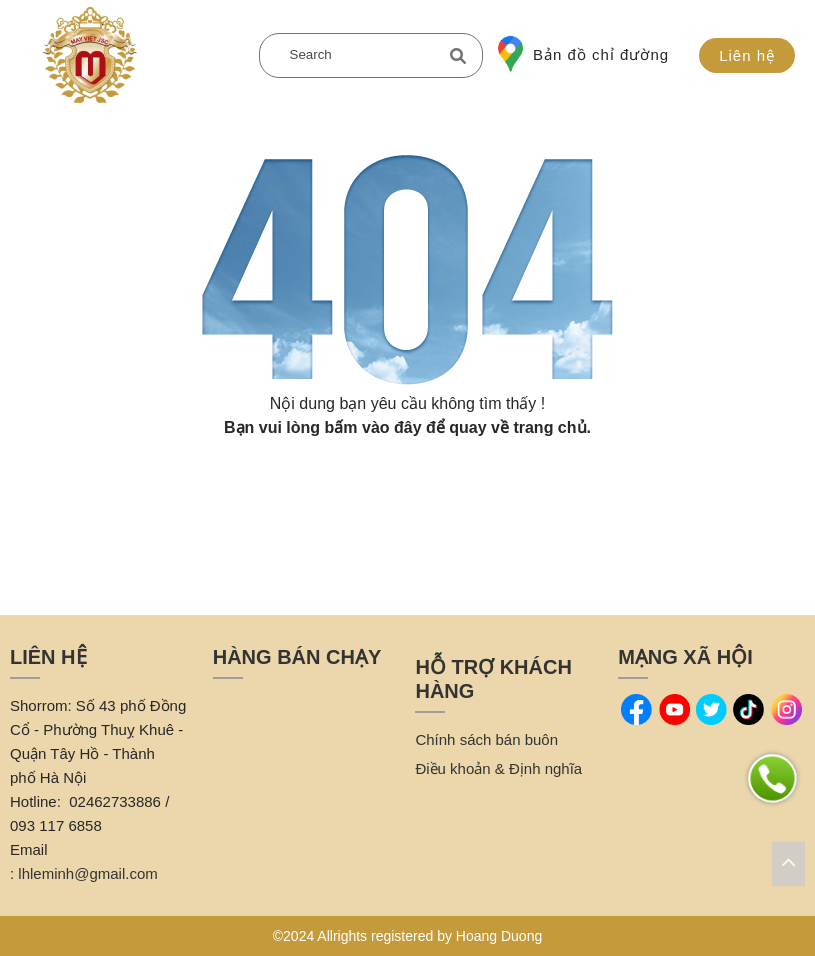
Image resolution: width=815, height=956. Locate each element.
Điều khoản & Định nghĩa (498, 768)
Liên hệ (747, 55)
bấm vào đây (373, 427)
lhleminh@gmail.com (87, 873)
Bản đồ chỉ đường (583, 54)
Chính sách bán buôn (486, 739)
